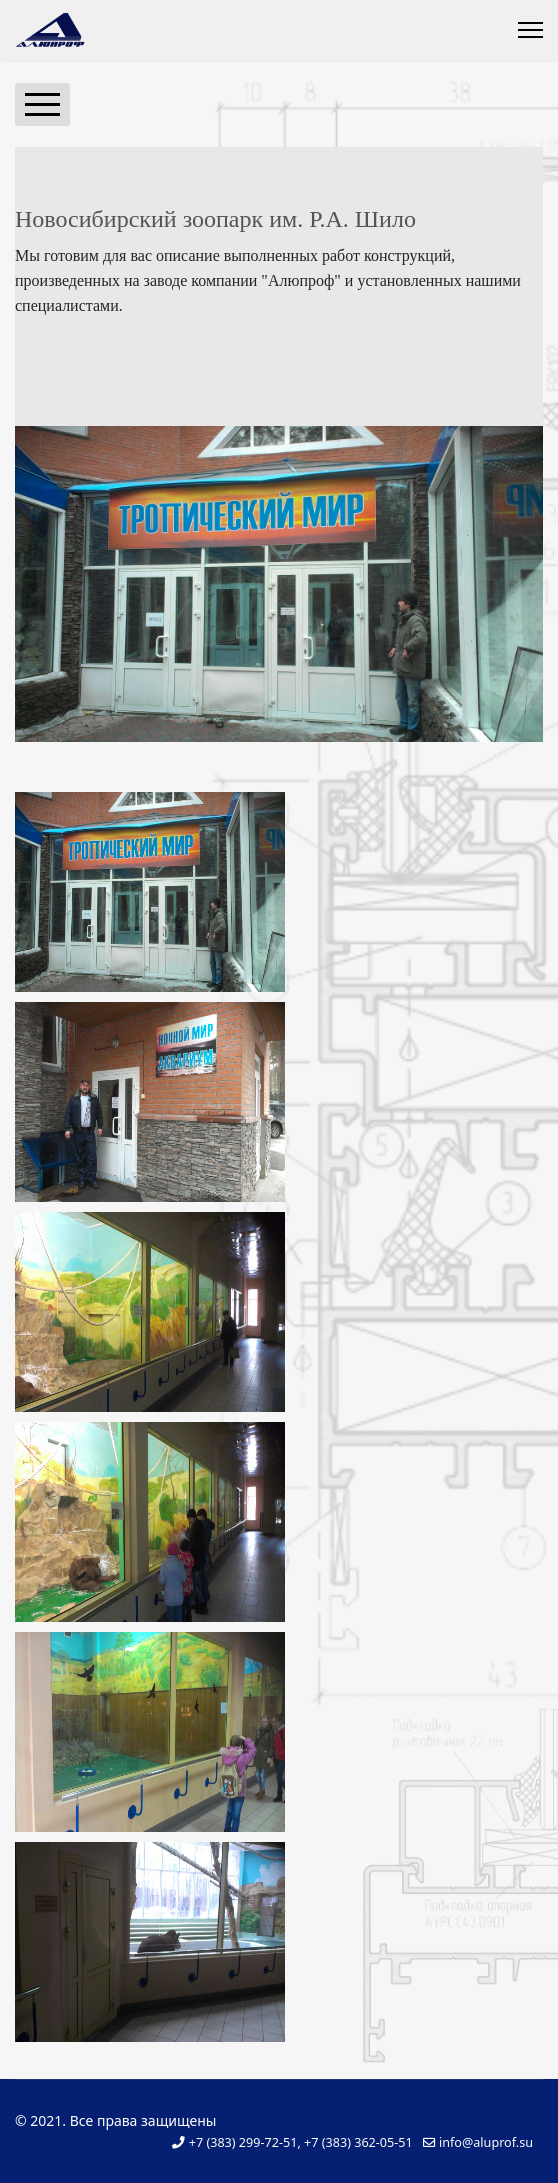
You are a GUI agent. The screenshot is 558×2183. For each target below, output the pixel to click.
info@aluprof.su (486, 2142)
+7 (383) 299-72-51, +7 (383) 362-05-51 (301, 2142)
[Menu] (530, 30)
